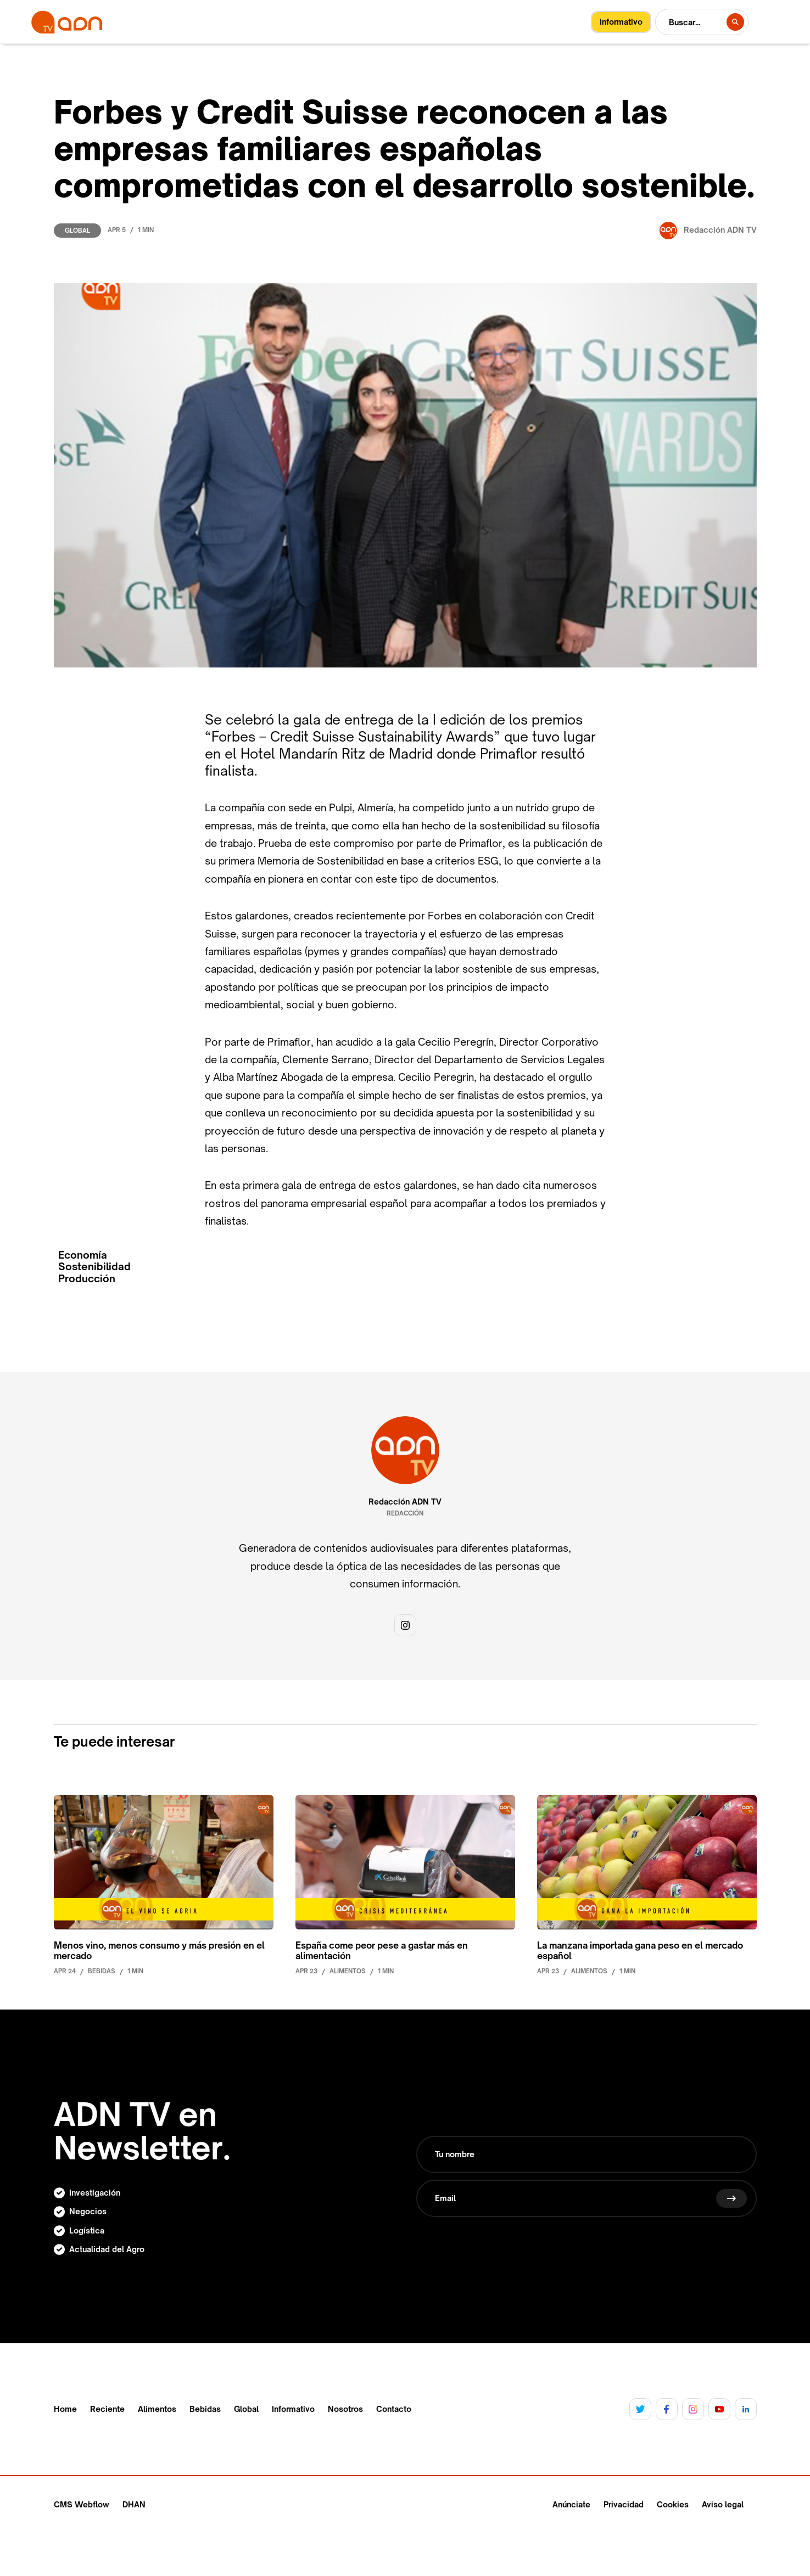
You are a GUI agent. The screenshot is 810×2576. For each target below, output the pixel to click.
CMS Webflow (81, 2504)
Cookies (673, 2504)
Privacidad (624, 2504)
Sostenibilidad (94, 1266)
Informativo (293, 2409)
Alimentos (157, 2409)
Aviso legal (723, 2504)
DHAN (134, 2504)
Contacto (393, 2409)
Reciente (107, 2409)
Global (77, 230)
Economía (82, 1255)
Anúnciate (571, 2504)
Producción (86, 1278)
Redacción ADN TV (405, 1501)
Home (65, 2409)
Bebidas (205, 2409)
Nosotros (345, 2409)
